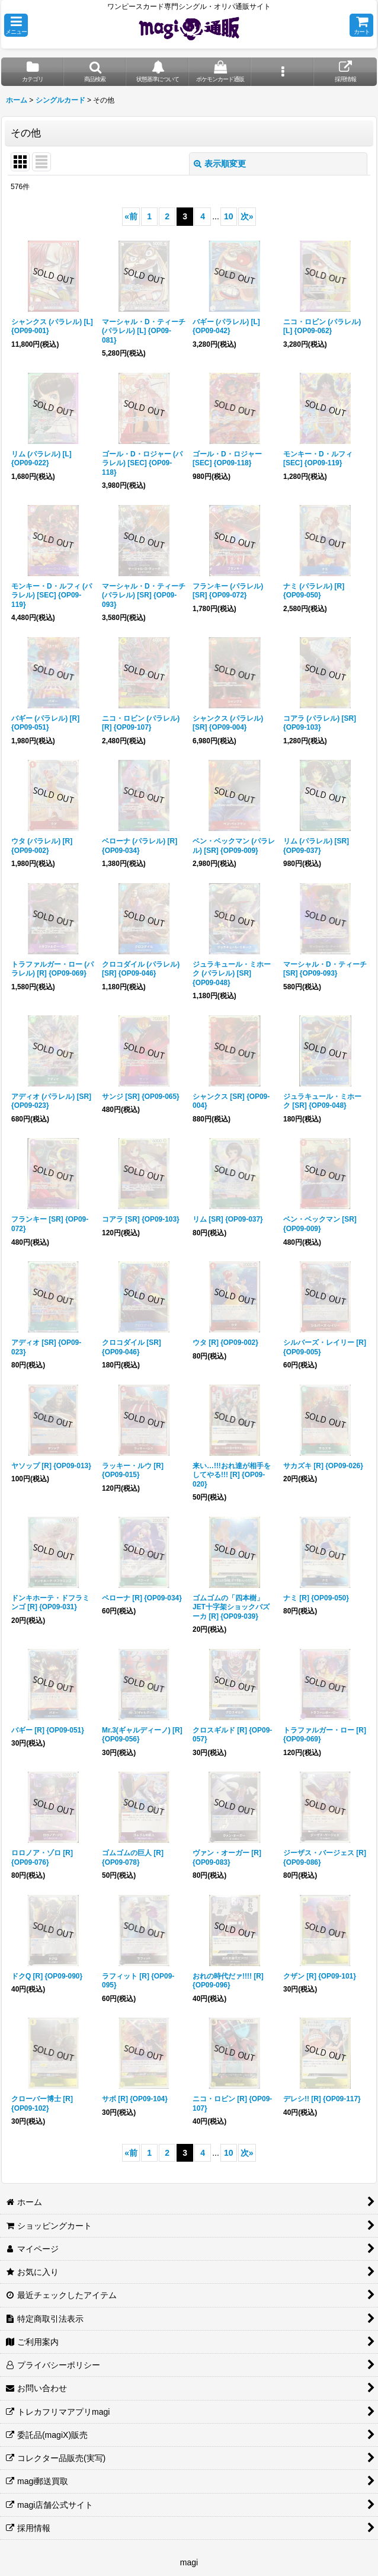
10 (228, 216)
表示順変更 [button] (220, 163)
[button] (16, 25)
